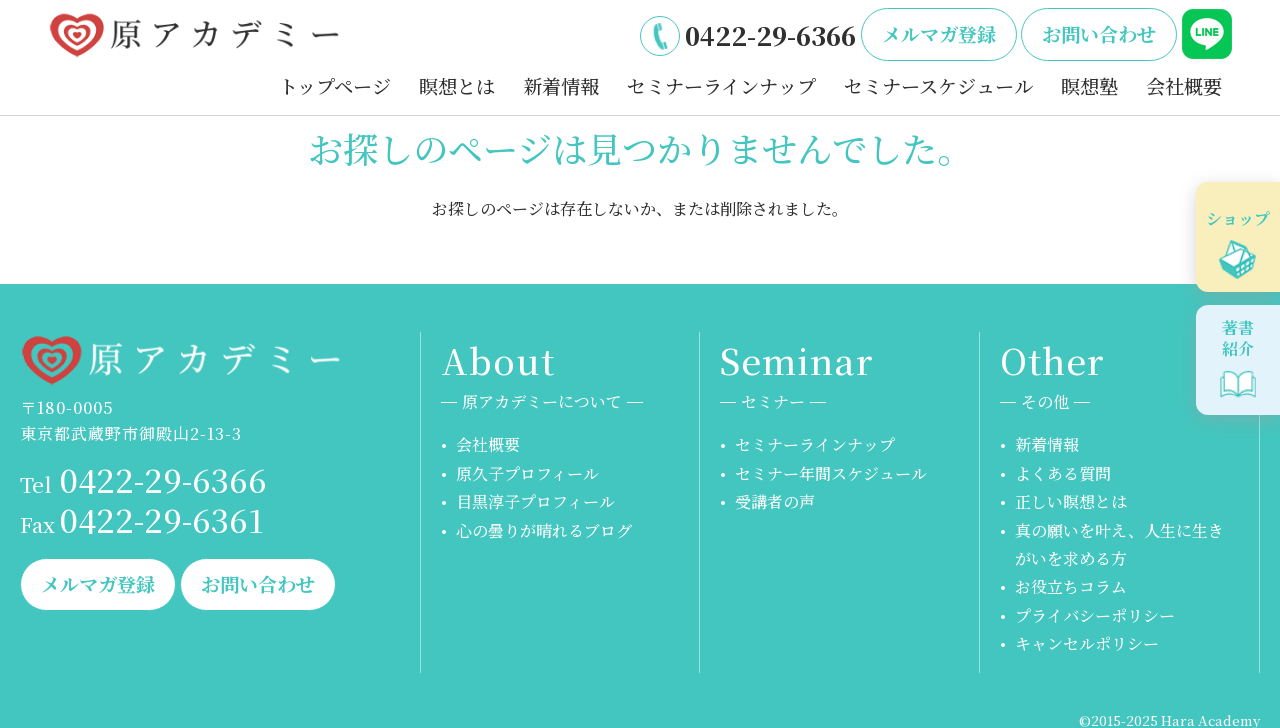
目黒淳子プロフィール (535, 501)
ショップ (1238, 218)
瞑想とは (457, 85)
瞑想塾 (1089, 85)
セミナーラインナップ (721, 85)
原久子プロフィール (527, 473)
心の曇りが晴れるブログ (544, 530)
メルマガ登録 (939, 33)
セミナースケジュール (938, 85)
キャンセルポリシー (1087, 643)
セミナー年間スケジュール (831, 473)
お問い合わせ (1099, 33)
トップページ (335, 85)
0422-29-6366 (770, 35)
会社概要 (1184, 85)
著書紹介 (1238, 338)
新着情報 (561, 85)
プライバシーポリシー (1095, 615)
